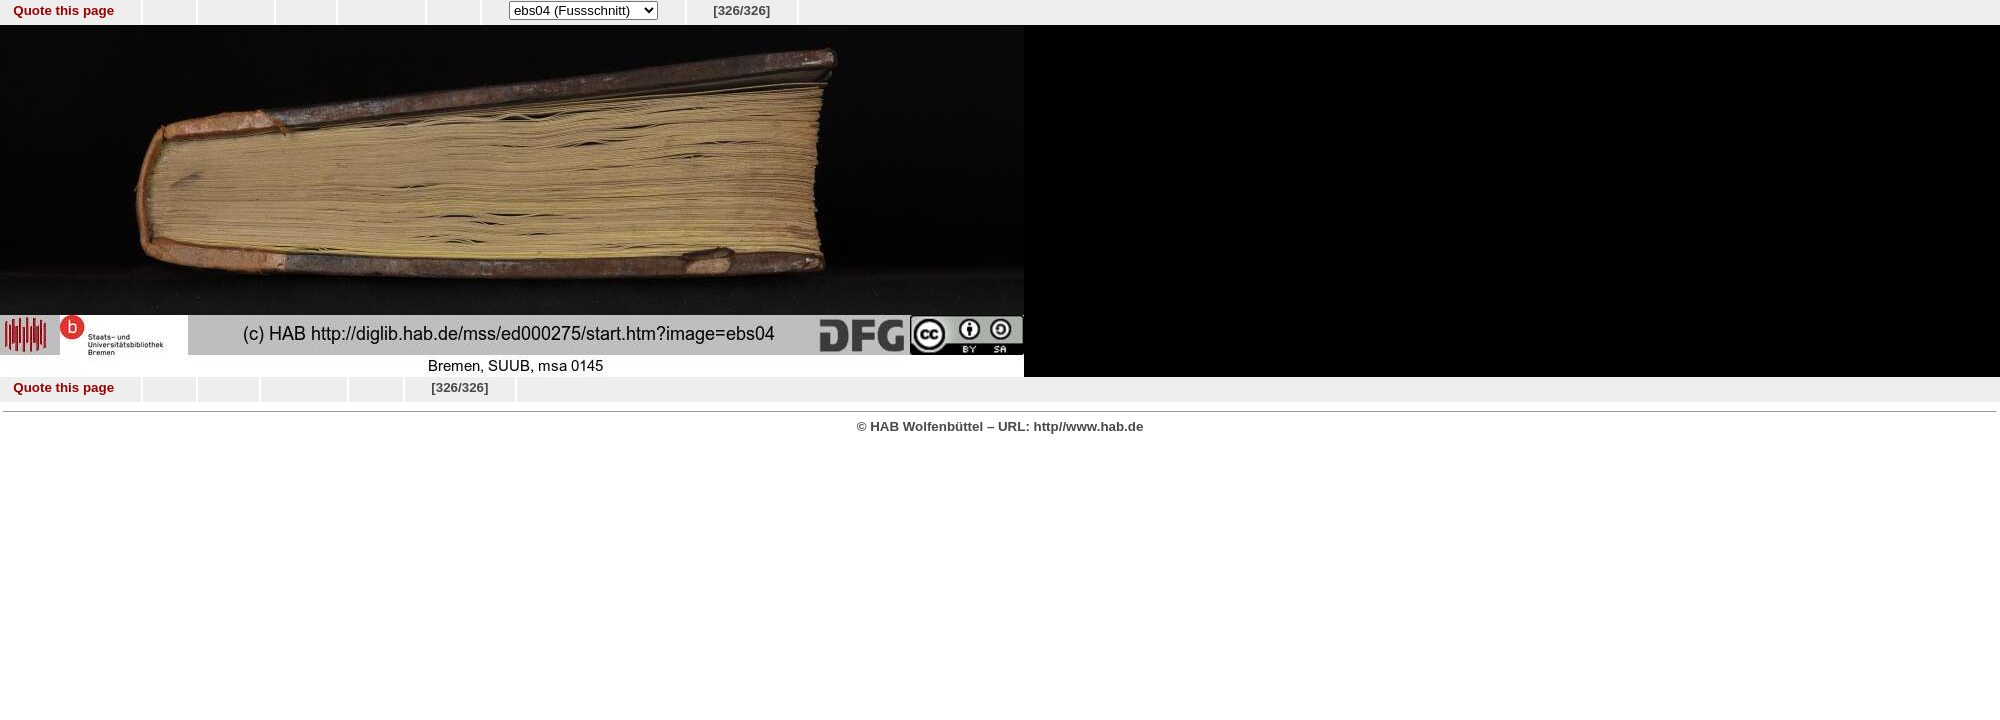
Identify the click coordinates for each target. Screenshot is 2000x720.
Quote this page (63, 10)
